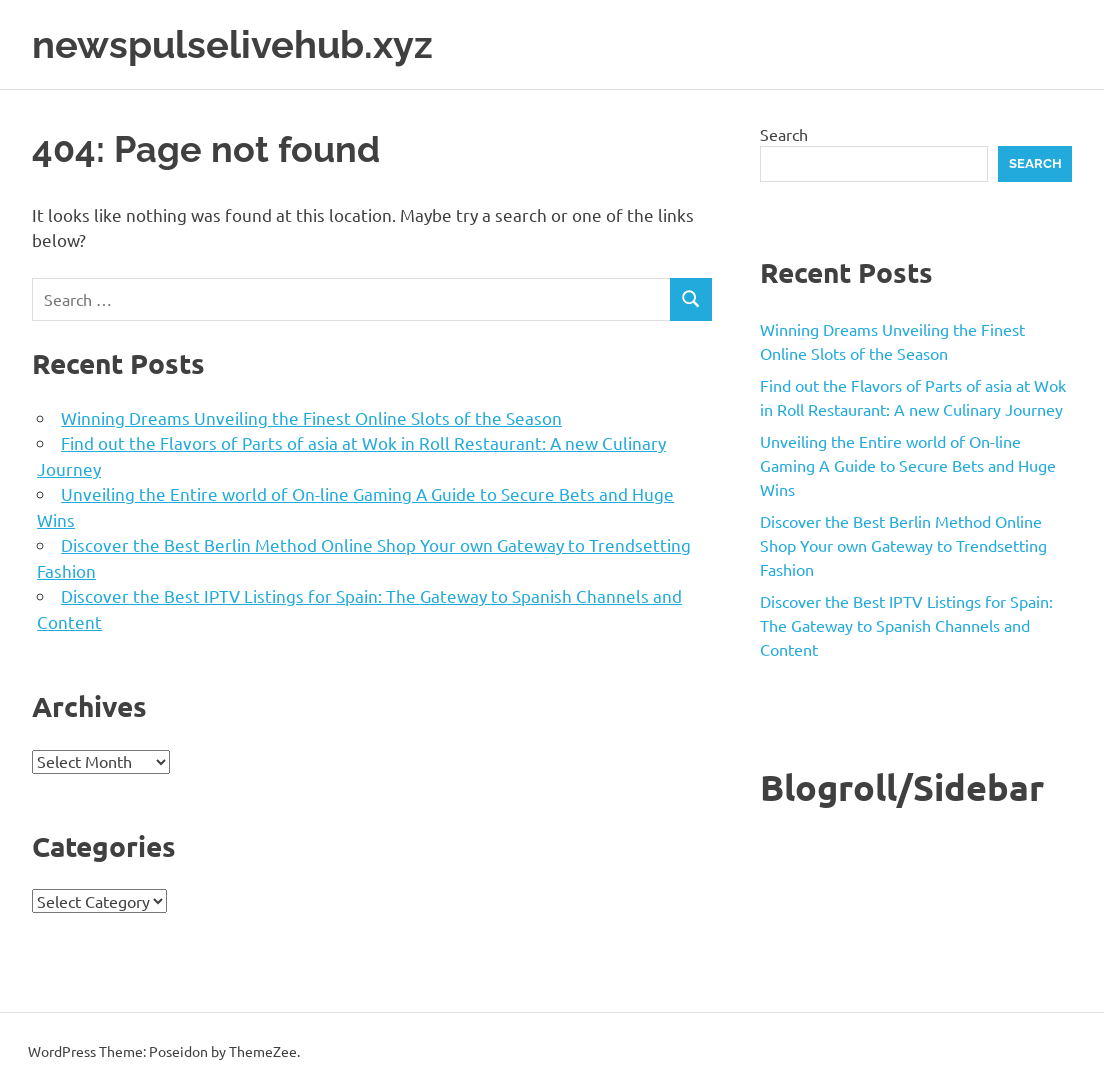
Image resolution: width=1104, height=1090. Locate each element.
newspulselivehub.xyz (232, 44)
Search (784, 134)
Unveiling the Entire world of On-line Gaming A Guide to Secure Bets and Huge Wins (908, 465)
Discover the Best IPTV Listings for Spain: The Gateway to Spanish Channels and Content (906, 625)
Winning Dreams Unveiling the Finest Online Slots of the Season (311, 417)
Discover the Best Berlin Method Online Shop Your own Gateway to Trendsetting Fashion (903, 545)
